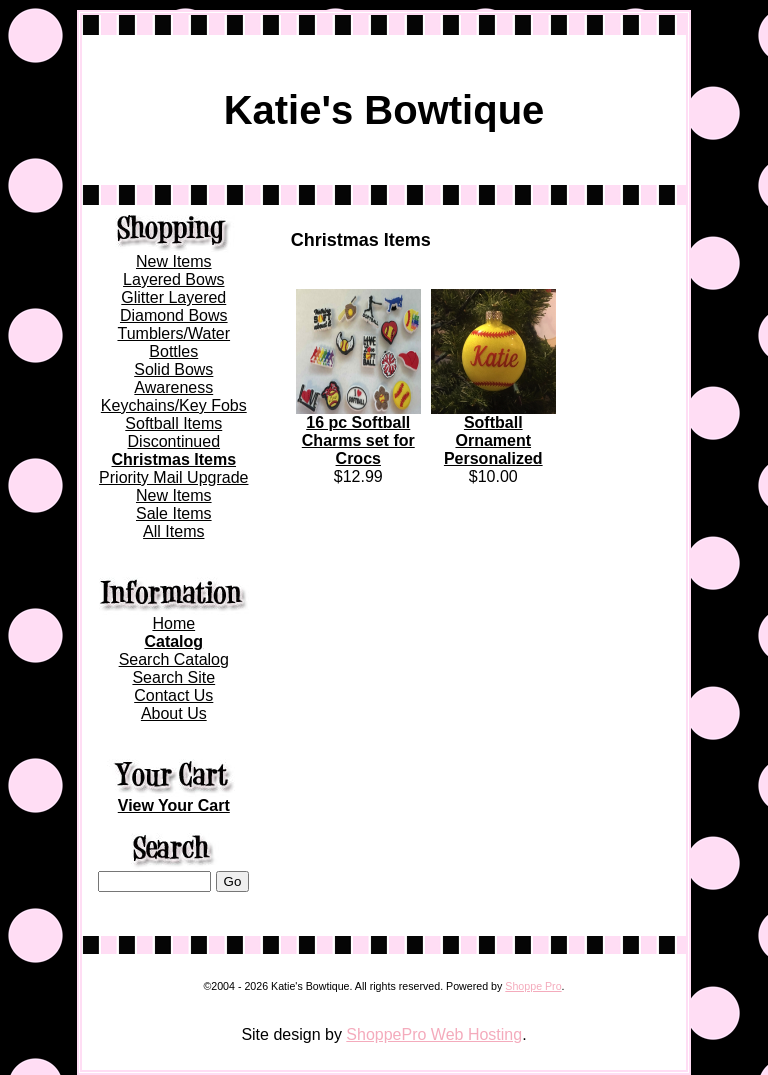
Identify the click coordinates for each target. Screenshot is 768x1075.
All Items (173, 531)
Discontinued (174, 441)
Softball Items (173, 423)
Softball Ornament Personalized (493, 440)
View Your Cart (174, 805)
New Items (174, 261)
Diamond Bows (174, 315)
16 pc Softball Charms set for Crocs (358, 440)
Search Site (173, 677)
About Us (174, 713)
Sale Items (174, 513)
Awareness (173, 387)
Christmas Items (174, 459)
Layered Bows (173, 279)
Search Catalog (174, 659)
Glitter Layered (173, 297)
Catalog (173, 641)
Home (173, 623)
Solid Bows (173, 369)
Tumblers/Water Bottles (173, 342)
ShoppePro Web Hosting (434, 1034)
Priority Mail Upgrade (173, 477)
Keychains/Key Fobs (174, 405)
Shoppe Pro (533, 986)
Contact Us (173, 695)
